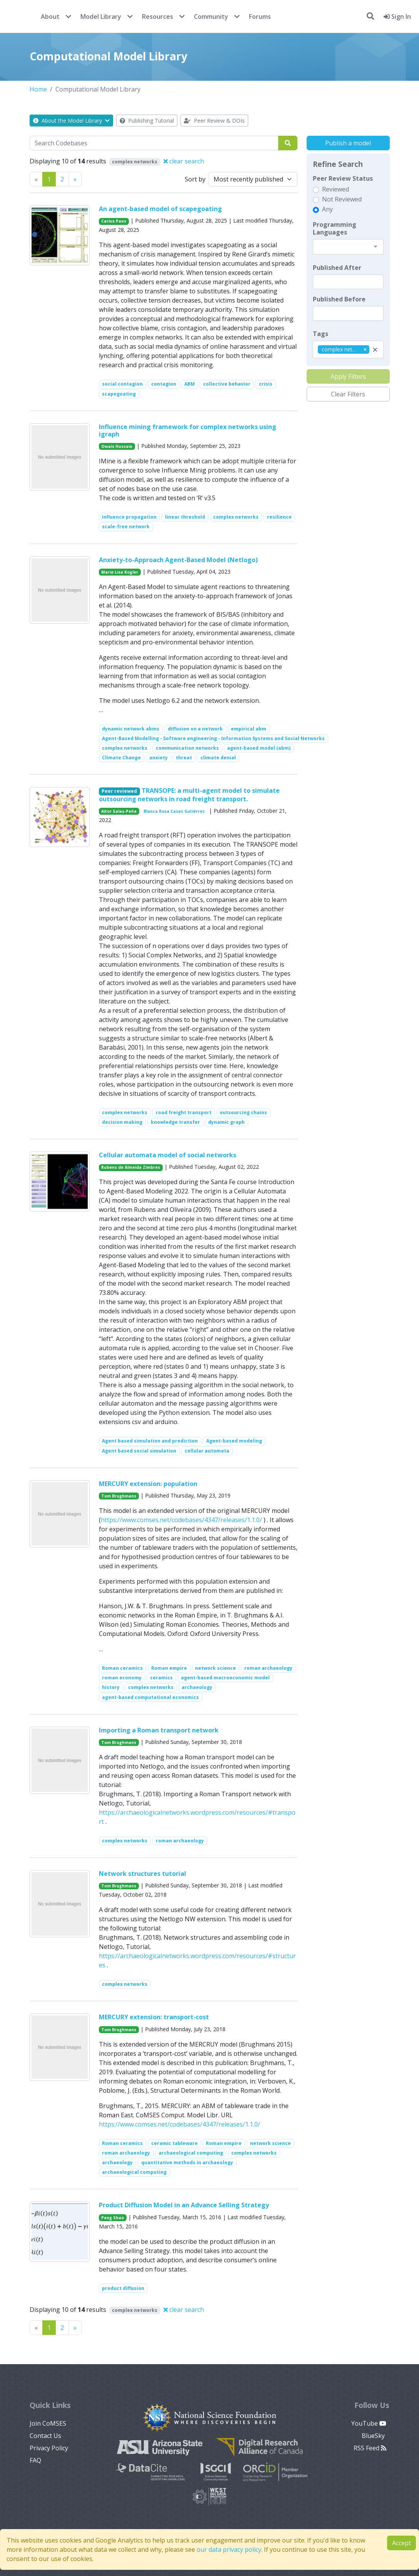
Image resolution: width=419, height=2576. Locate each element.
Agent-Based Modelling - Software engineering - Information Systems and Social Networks (213, 738)
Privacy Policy (49, 2448)
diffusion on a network (195, 729)
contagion (163, 384)
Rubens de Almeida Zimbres (130, 1167)
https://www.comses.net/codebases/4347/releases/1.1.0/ (181, 1520)
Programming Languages (334, 228)
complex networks (236, 517)
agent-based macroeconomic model (225, 1677)
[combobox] (348, 247)
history (111, 1687)
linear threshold (185, 517)
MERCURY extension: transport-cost (154, 2017)
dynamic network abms (130, 729)
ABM (189, 384)
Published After (337, 267)
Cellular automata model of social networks (167, 1155)
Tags (320, 334)
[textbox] (348, 282)
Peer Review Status (343, 178)
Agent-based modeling (234, 1441)
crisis (265, 384)
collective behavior (226, 384)
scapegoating (119, 394)
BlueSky (374, 2435)
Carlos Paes (113, 221)
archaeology (197, 1687)
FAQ (35, 2460)
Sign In (397, 16)
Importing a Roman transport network (159, 1730)
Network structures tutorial (142, 1873)
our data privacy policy (229, 2549)
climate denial (218, 757)
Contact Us (45, 2435)
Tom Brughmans (118, 1496)
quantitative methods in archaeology (187, 2162)
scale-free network (126, 526)
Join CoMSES (48, 2423)
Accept (401, 2543)
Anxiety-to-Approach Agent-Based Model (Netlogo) (178, 560)
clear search (184, 161)
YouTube (368, 2423)
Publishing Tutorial (147, 120)
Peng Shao (112, 2217)
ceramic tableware (174, 2143)
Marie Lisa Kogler (119, 572)
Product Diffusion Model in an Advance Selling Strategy (184, 2205)
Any (327, 209)
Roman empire (169, 1668)
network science (215, 1668)
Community (211, 16)
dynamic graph (226, 1122)
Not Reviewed (342, 199)
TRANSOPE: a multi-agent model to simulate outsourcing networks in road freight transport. (189, 794)
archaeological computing (191, 2153)
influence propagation (129, 517)
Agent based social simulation (139, 1451)
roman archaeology (268, 1668)
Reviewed (335, 189)
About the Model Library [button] (71, 120)
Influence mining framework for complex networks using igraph (187, 430)
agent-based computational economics (150, 1697)
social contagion (122, 384)
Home (38, 89)
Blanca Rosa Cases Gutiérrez (174, 811)
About (50, 16)
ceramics (161, 1677)
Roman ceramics (122, 1668)
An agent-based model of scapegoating (160, 209)
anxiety (158, 757)
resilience (279, 517)
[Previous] (75, 179)
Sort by (195, 179)
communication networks (187, 748)
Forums (260, 16)
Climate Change (121, 757)
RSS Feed (370, 2448)
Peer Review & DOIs (214, 120)
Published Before (339, 299)
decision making (122, 1122)
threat (184, 757)
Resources (157, 16)
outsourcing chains (243, 1112)
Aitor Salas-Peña (119, 811)
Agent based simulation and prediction (150, 1441)
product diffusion (123, 2288)
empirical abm (248, 729)
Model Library (100, 16)
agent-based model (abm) (258, 748)
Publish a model (348, 143)
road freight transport (184, 1112)
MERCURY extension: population (148, 1483)
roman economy (122, 1677)
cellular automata (207, 1451)
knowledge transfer (175, 1122)
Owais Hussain (116, 446)
